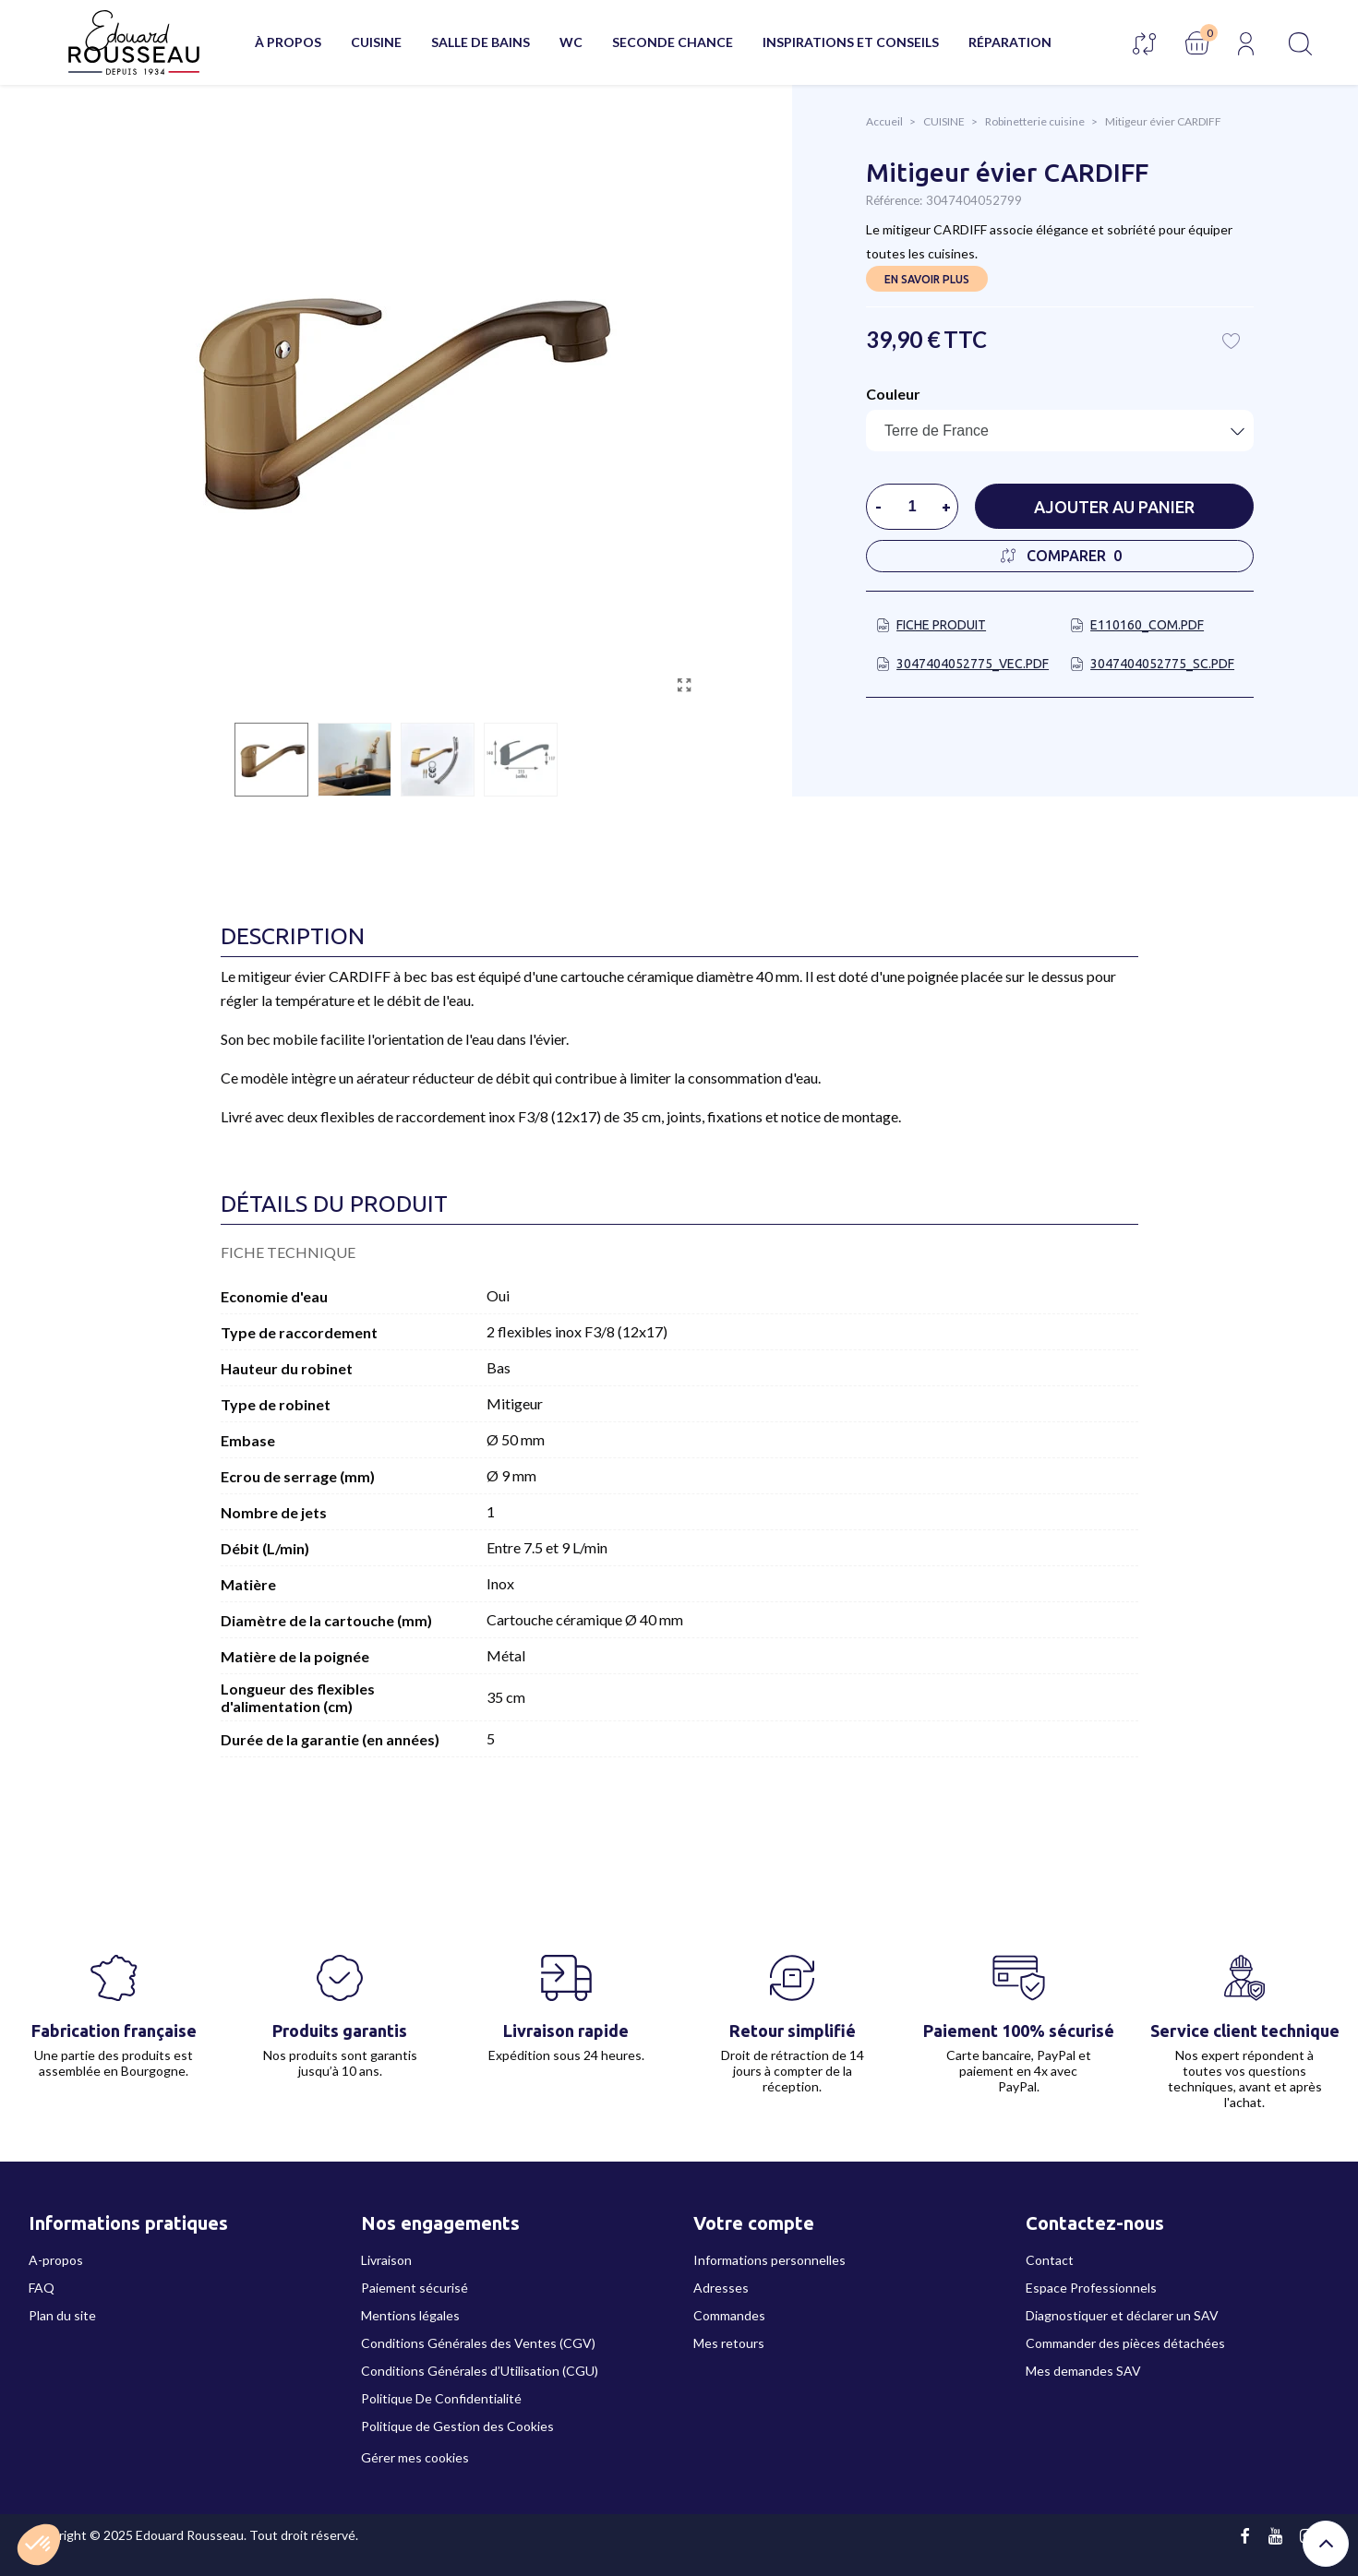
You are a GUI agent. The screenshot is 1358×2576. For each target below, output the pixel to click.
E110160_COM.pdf (1147, 624)
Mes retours (728, 2343)
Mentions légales (410, 2315)
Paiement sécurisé (414, 2287)
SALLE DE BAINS (480, 42)
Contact (1050, 2260)
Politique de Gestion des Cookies (457, 2426)
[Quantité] (912, 507)
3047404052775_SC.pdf (1162, 663)
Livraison (386, 2260)
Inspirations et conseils (851, 42)
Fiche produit (941, 624)
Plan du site (62, 2315)
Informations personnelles (769, 2260)
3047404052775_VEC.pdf (972, 663)
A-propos (56, 2260)
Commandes (729, 2315)
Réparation (1010, 42)
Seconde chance (672, 42)
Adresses (721, 2287)
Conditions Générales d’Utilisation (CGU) (479, 2370)
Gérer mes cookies (415, 2457)
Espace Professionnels (1091, 2287)
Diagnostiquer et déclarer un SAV (1122, 2315)
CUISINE (376, 42)
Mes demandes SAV (1083, 2370)
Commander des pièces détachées (1125, 2343)
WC (571, 42)
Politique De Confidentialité (441, 2398)
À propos (288, 42)
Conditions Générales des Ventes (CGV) (478, 2343)
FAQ (41, 2287)
